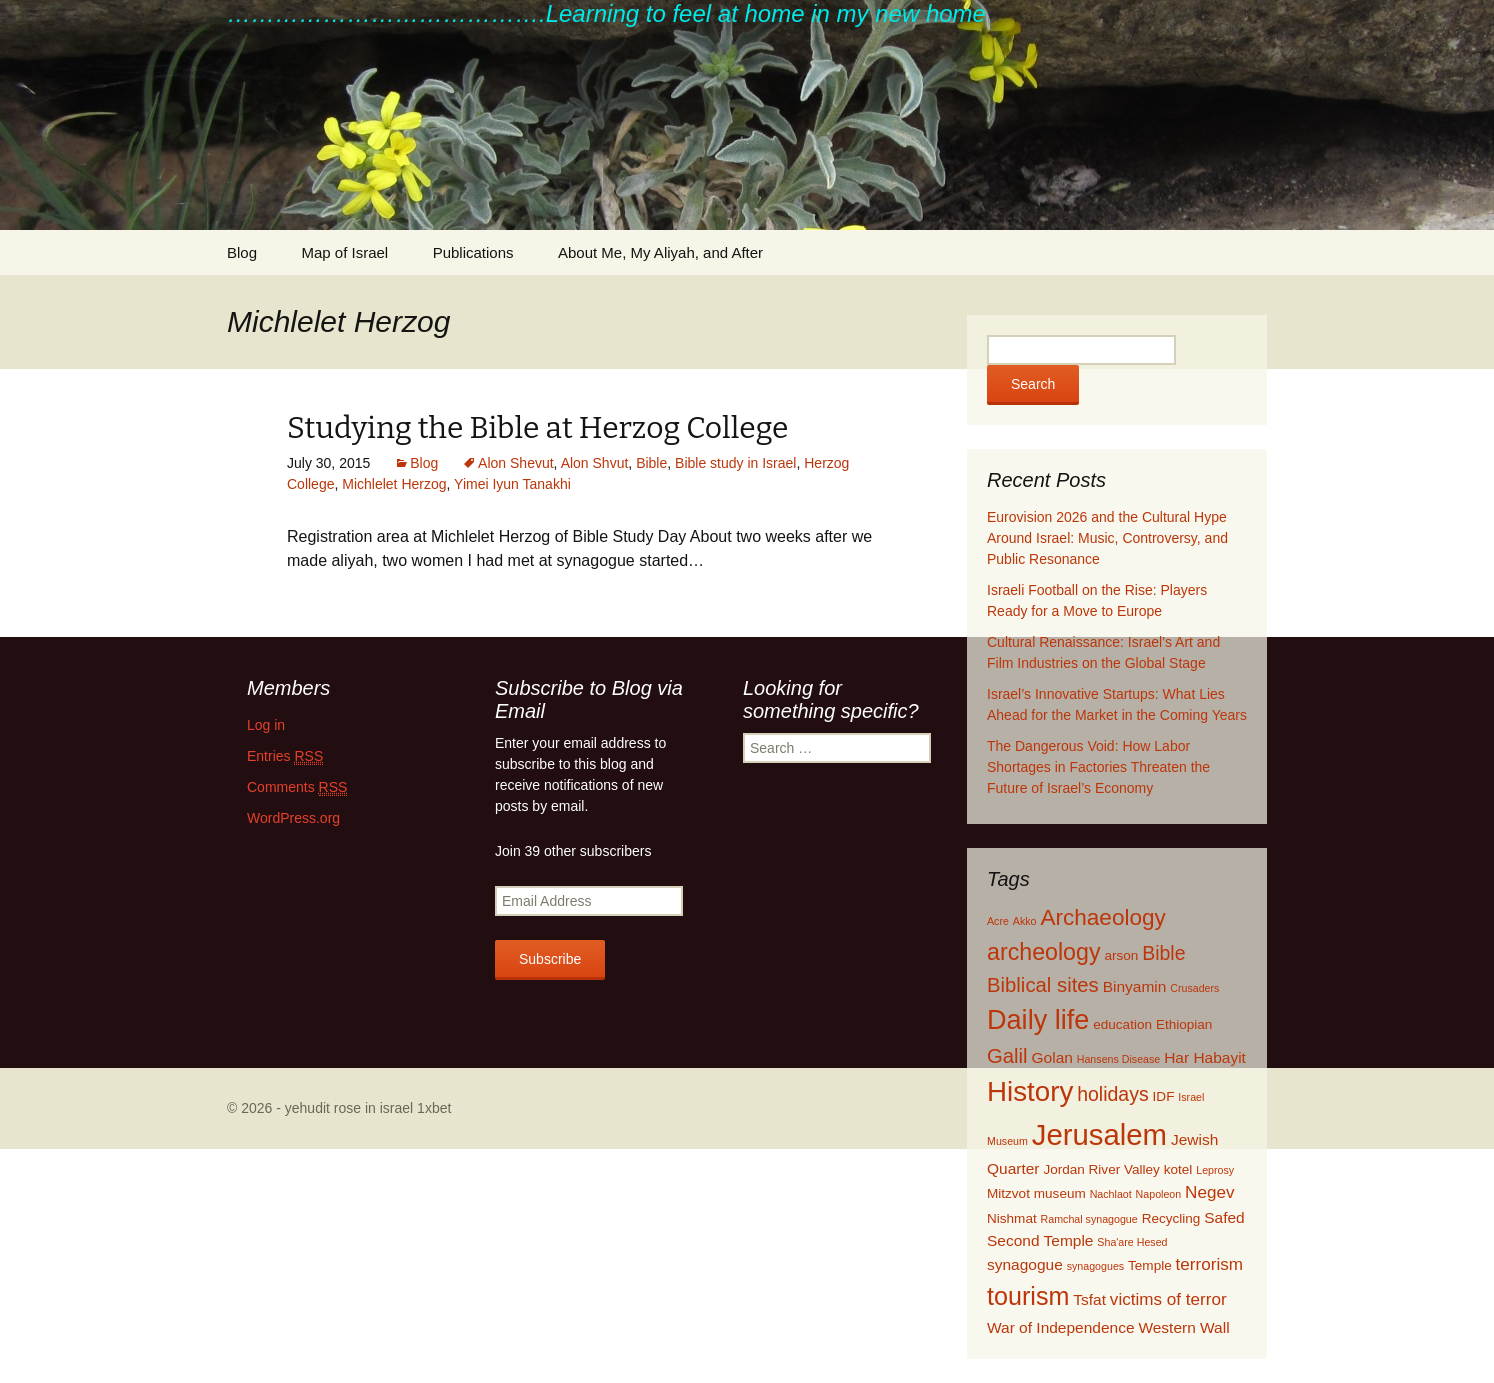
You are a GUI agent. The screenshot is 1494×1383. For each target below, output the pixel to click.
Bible (651, 463)
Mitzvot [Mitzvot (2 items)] (1008, 1193)
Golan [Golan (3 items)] (1052, 1057)
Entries (285, 756)
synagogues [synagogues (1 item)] (1095, 1266)
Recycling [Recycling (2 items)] (1171, 1218)
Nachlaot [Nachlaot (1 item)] (1111, 1194)
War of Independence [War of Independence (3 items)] (1061, 1327)
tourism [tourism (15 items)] (1028, 1296)
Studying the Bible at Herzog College (538, 428)
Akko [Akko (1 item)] (1025, 921)
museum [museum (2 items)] (1060, 1193)
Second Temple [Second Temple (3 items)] (1040, 1240)
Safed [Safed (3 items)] (1224, 1217)
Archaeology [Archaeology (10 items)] (1102, 917)
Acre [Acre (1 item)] (998, 921)
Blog (242, 252)
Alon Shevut (516, 463)
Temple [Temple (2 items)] (1150, 1265)
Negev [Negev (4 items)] (1209, 1192)
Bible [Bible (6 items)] (1163, 953)
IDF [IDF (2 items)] (1164, 1096)
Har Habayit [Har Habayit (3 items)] (1205, 1057)
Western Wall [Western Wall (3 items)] (1183, 1327)
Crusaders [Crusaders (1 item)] (1194, 988)
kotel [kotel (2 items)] (1178, 1169)
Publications (473, 252)
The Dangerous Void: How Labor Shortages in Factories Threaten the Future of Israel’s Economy (1098, 767)
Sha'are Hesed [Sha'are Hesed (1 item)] (1132, 1242)
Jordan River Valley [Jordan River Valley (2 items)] (1101, 1169)
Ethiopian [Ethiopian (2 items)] (1184, 1024)
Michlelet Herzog (394, 484)
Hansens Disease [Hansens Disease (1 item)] (1119, 1059)
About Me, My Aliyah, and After (660, 252)
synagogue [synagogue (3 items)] (1025, 1264)
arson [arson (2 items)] (1121, 955)
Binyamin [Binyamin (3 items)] (1135, 986)
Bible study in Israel (735, 463)
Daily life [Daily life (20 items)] (1038, 1019)
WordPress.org (293, 818)
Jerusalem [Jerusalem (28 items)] (1099, 1134)
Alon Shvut (595, 463)
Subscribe (550, 959)
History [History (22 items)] (1030, 1091)
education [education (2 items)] (1122, 1024)
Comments (297, 787)
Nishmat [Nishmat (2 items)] (1012, 1218)
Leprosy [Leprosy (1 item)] (1215, 1170)
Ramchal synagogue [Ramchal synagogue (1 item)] (1089, 1219)
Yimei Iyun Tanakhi (512, 484)
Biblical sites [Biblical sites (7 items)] (1043, 985)
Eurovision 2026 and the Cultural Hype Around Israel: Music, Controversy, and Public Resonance (1107, 538)
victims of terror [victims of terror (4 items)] (1168, 1299)
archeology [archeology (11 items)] (1044, 952)
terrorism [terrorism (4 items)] (1209, 1264)
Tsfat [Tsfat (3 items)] (1089, 1299)
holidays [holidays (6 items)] (1113, 1094)
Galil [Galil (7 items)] (1007, 1056)
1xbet (434, 1108)
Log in (266, 725)
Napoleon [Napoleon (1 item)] (1159, 1194)
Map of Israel (344, 252)
